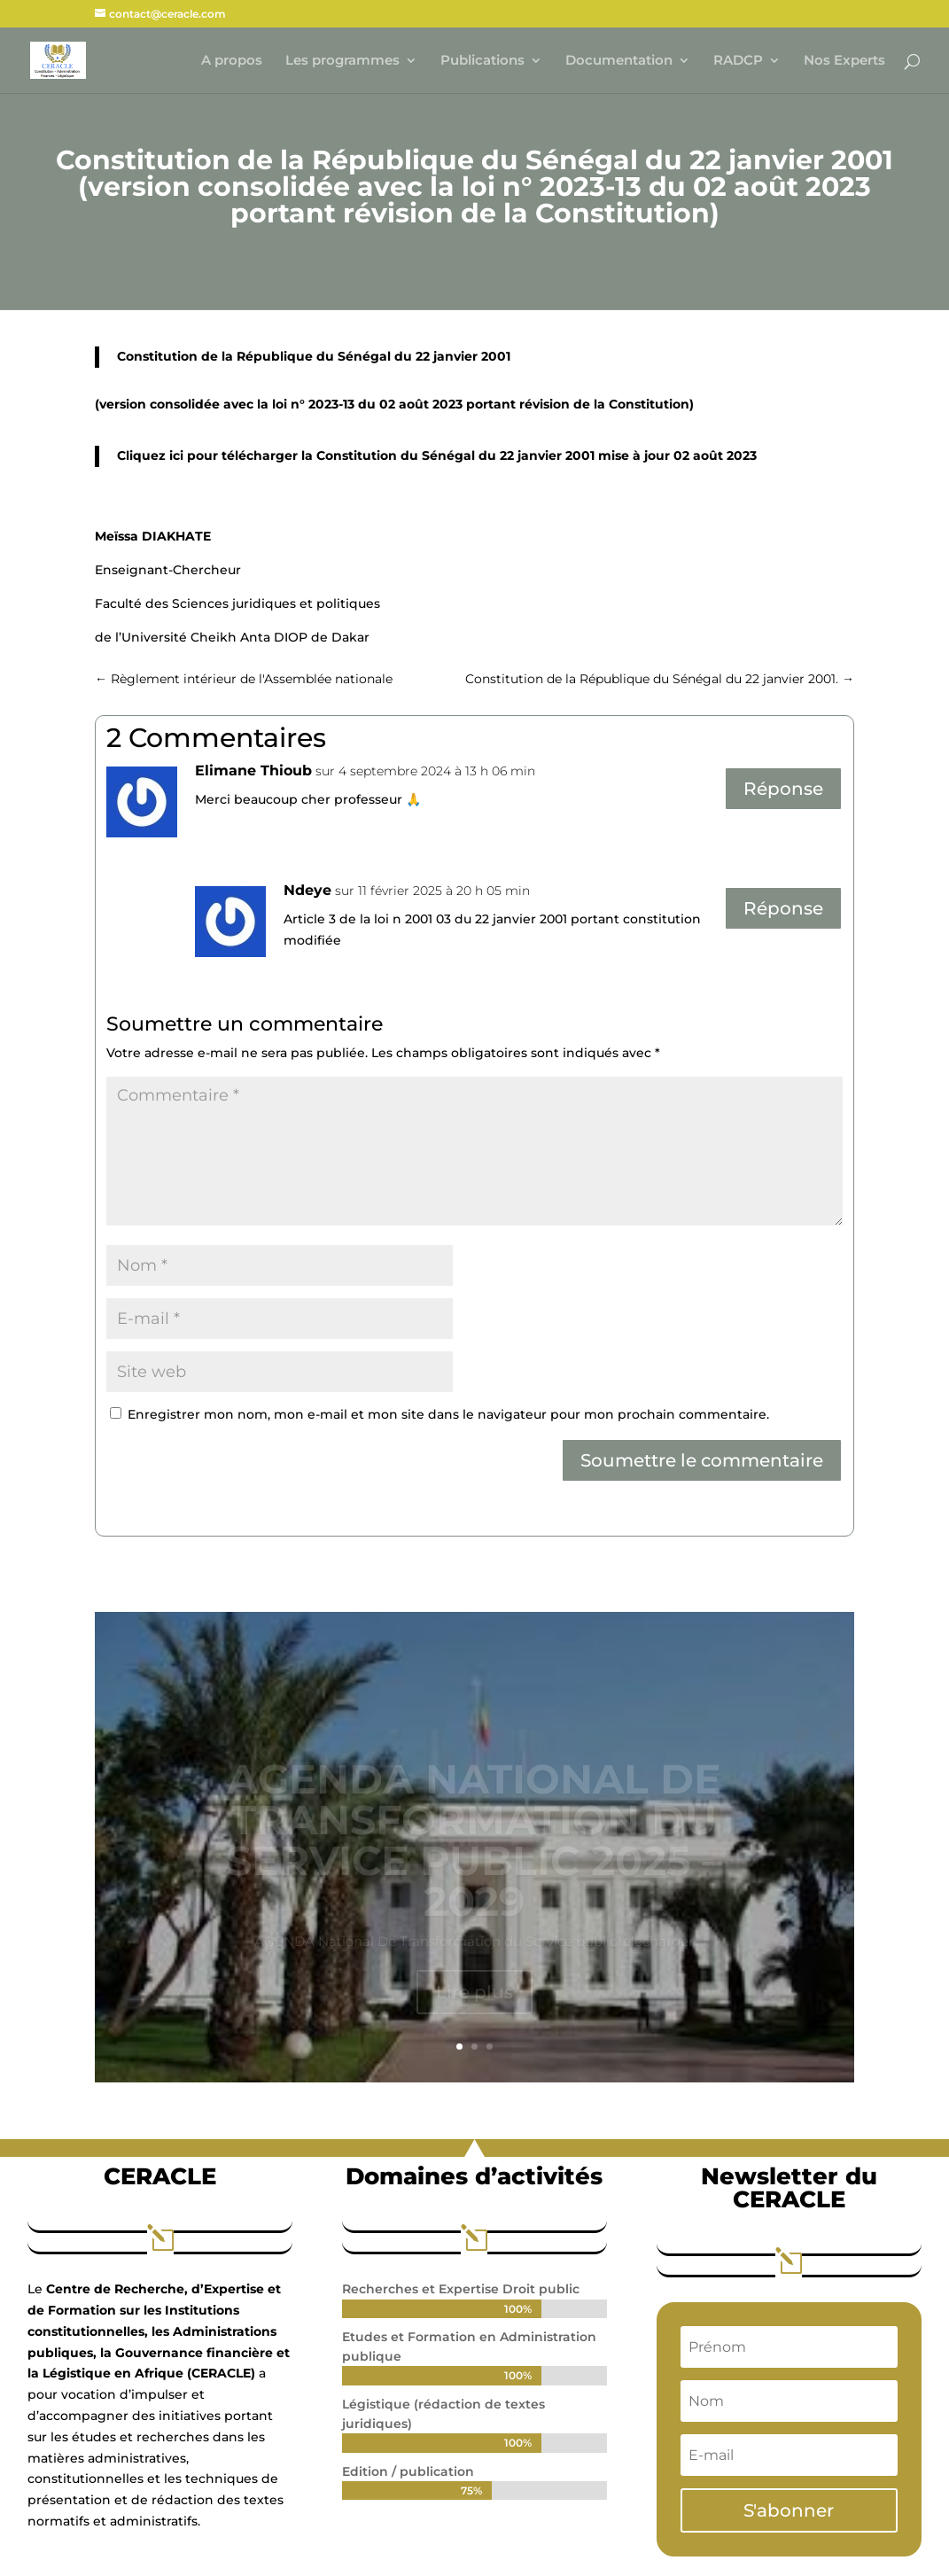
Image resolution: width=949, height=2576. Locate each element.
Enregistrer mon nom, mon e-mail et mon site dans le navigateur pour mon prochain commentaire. (448, 1414)
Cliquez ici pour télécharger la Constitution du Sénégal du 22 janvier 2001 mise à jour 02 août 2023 (437, 455)
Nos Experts (844, 61)
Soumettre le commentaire (701, 1460)
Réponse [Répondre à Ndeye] (783, 908)
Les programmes (342, 61)
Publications (482, 61)
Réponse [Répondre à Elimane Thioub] (783, 788)
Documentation (619, 61)
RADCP (738, 61)
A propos (231, 61)
